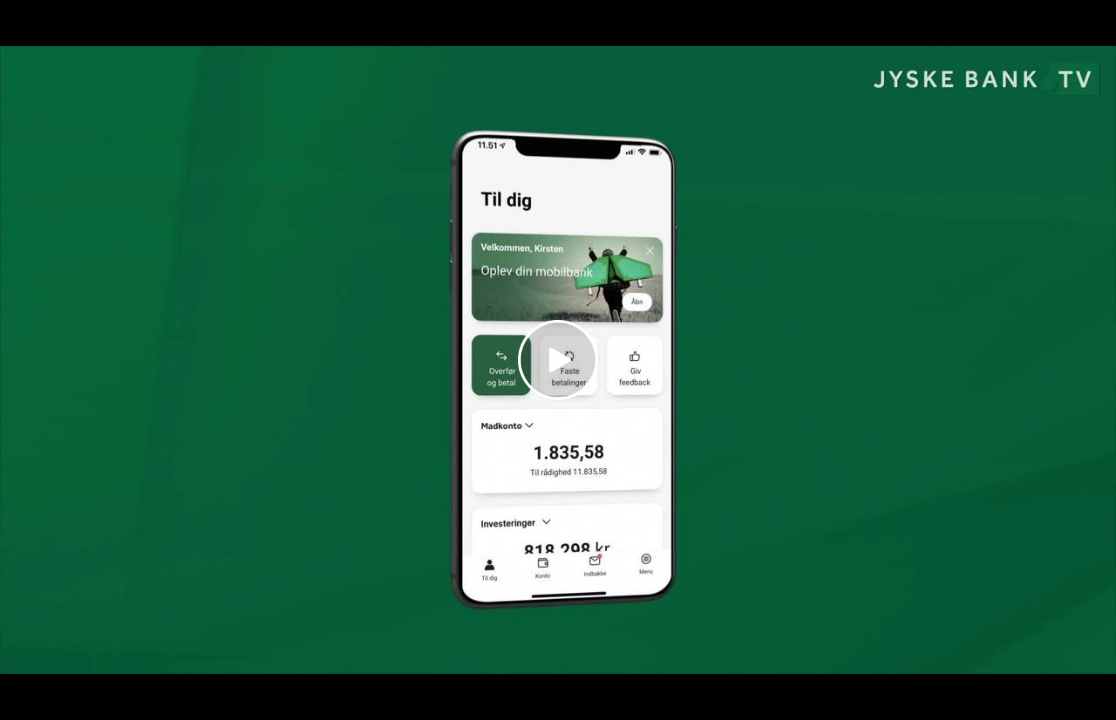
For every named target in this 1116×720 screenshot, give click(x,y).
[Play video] (558, 360)
